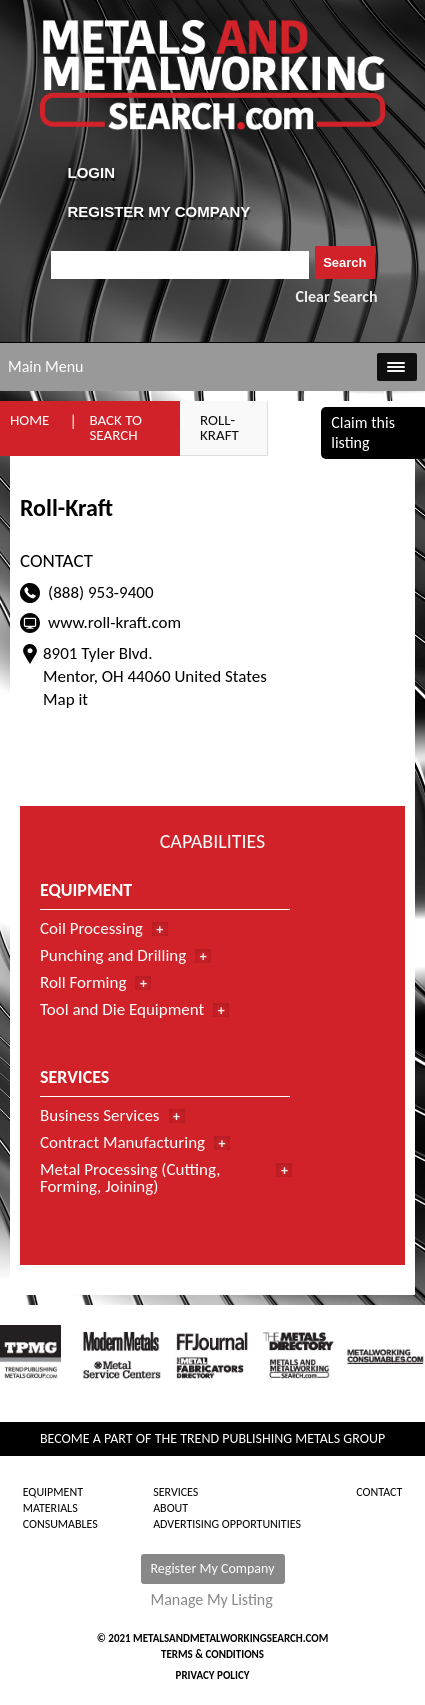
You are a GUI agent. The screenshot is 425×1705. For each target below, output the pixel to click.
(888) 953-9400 (101, 592)
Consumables (60, 1524)
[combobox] (180, 265)
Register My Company (213, 1568)
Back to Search (115, 427)
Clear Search (337, 296)
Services (175, 1492)
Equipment (53, 1492)
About (170, 1508)
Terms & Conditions (212, 1654)
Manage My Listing (212, 1600)
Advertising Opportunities (227, 1524)
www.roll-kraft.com (114, 622)
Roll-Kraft (219, 427)
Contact (379, 1492)
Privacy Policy (213, 1675)
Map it (65, 699)
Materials (50, 1508)
